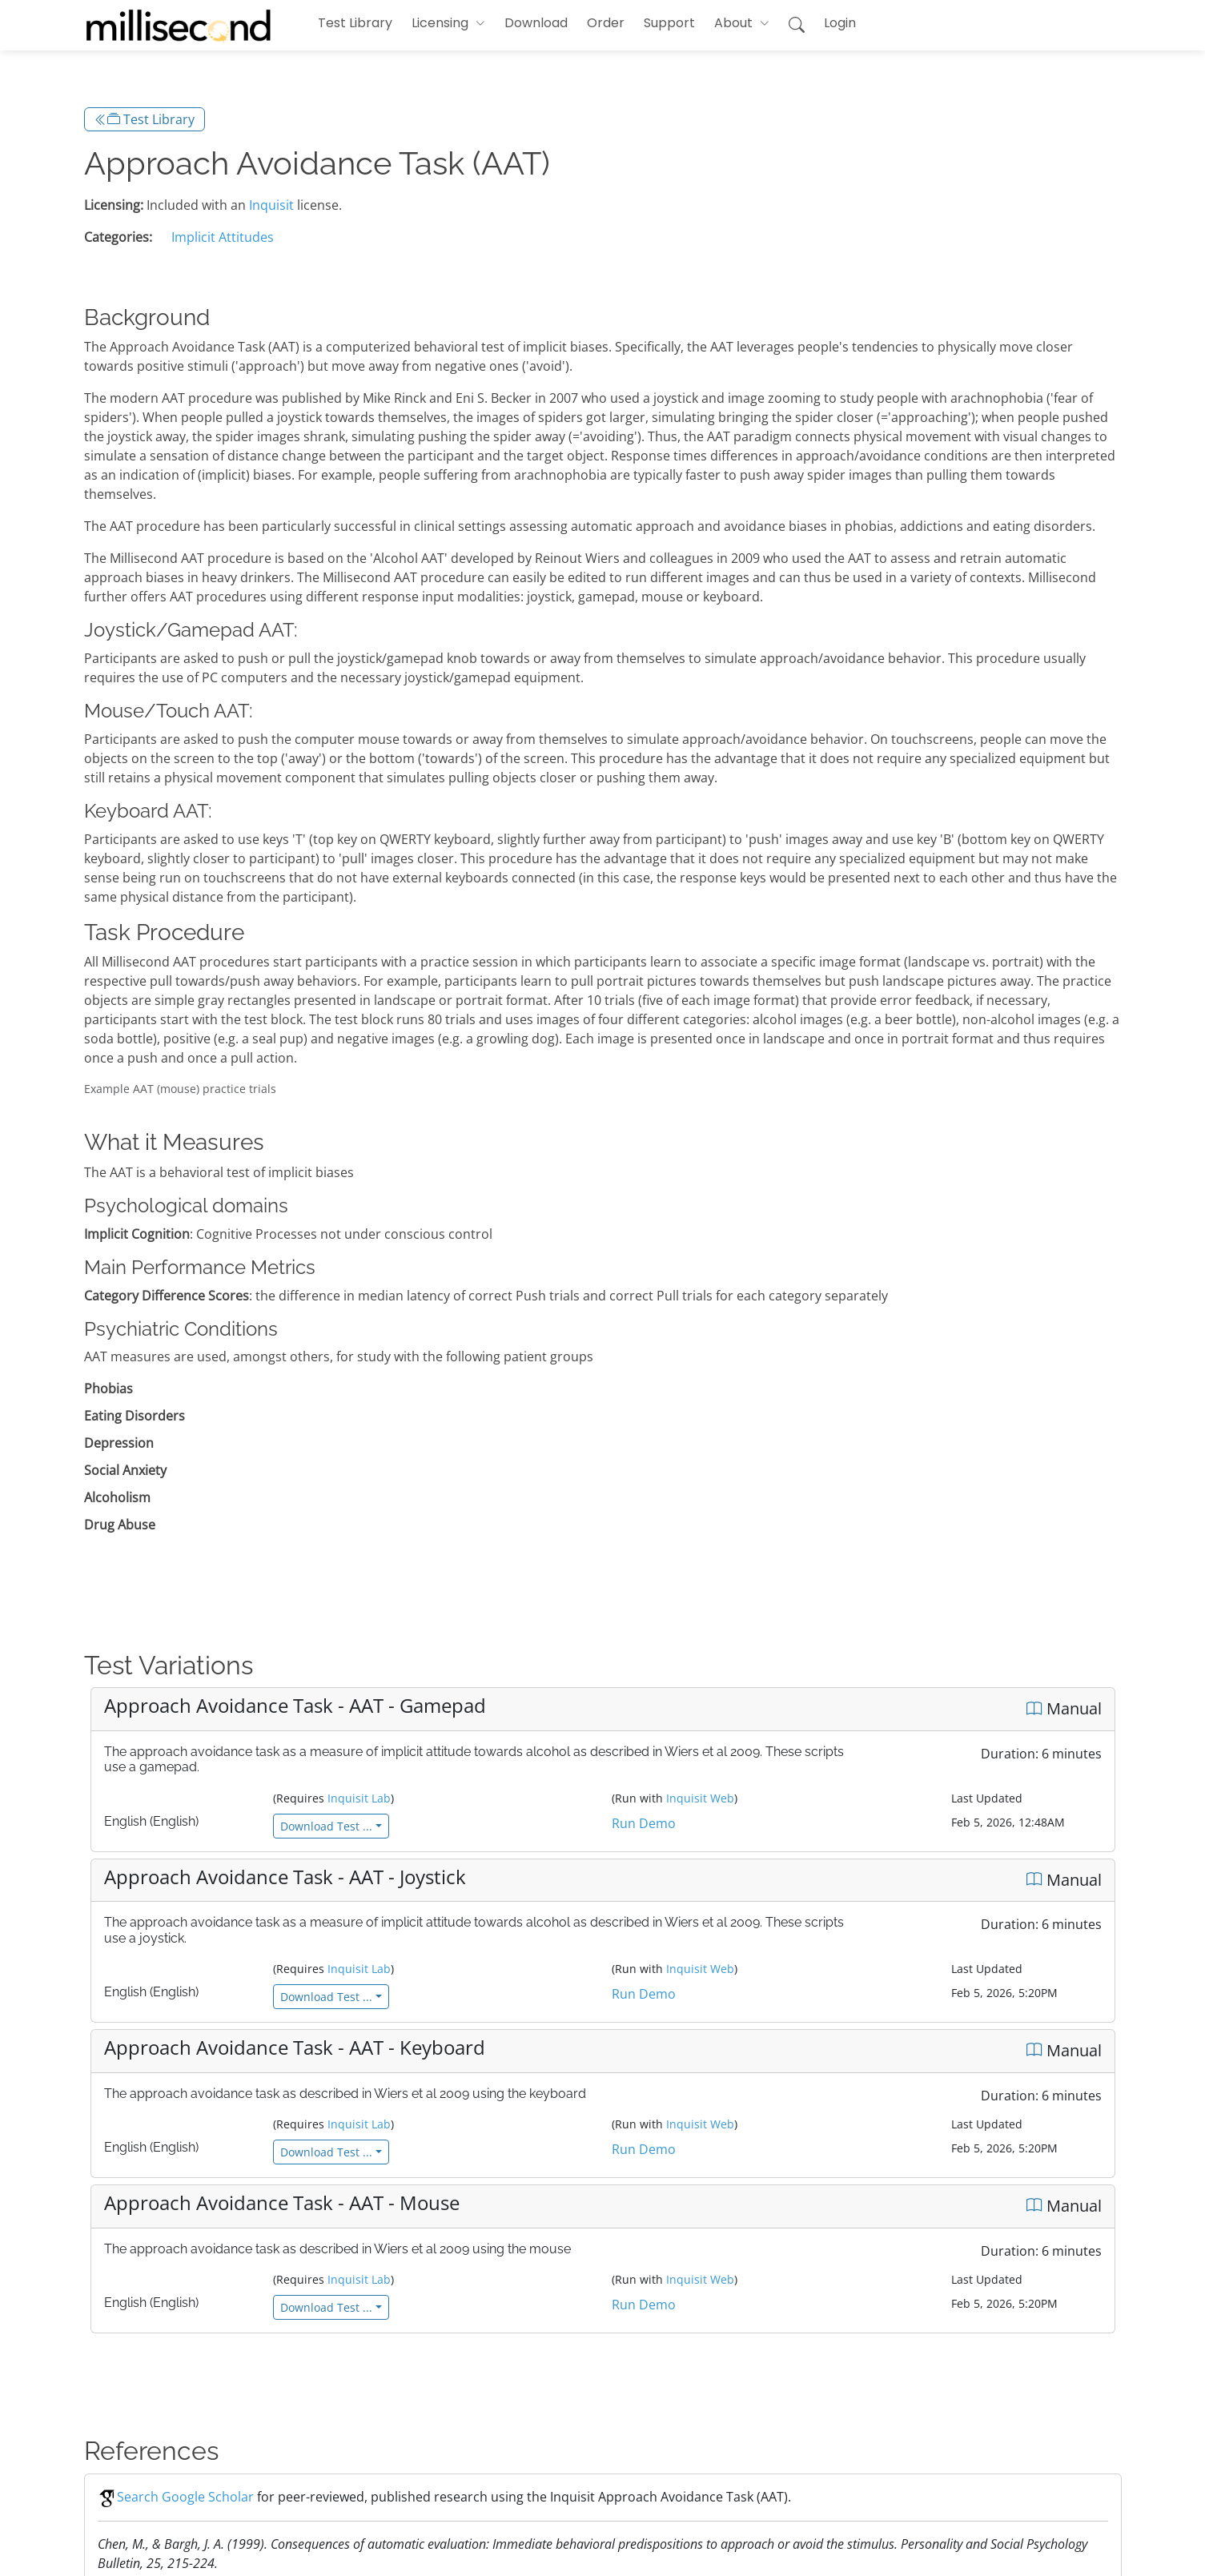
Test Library (355, 23)
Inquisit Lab (359, 1798)
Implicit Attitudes (222, 237)
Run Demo (644, 1823)
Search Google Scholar (176, 2497)
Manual (1064, 1708)
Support (669, 23)
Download (536, 23)
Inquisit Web (700, 1798)
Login (840, 23)
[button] (448, 23)
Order (606, 23)
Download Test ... (326, 1826)
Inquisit (271, 205)
